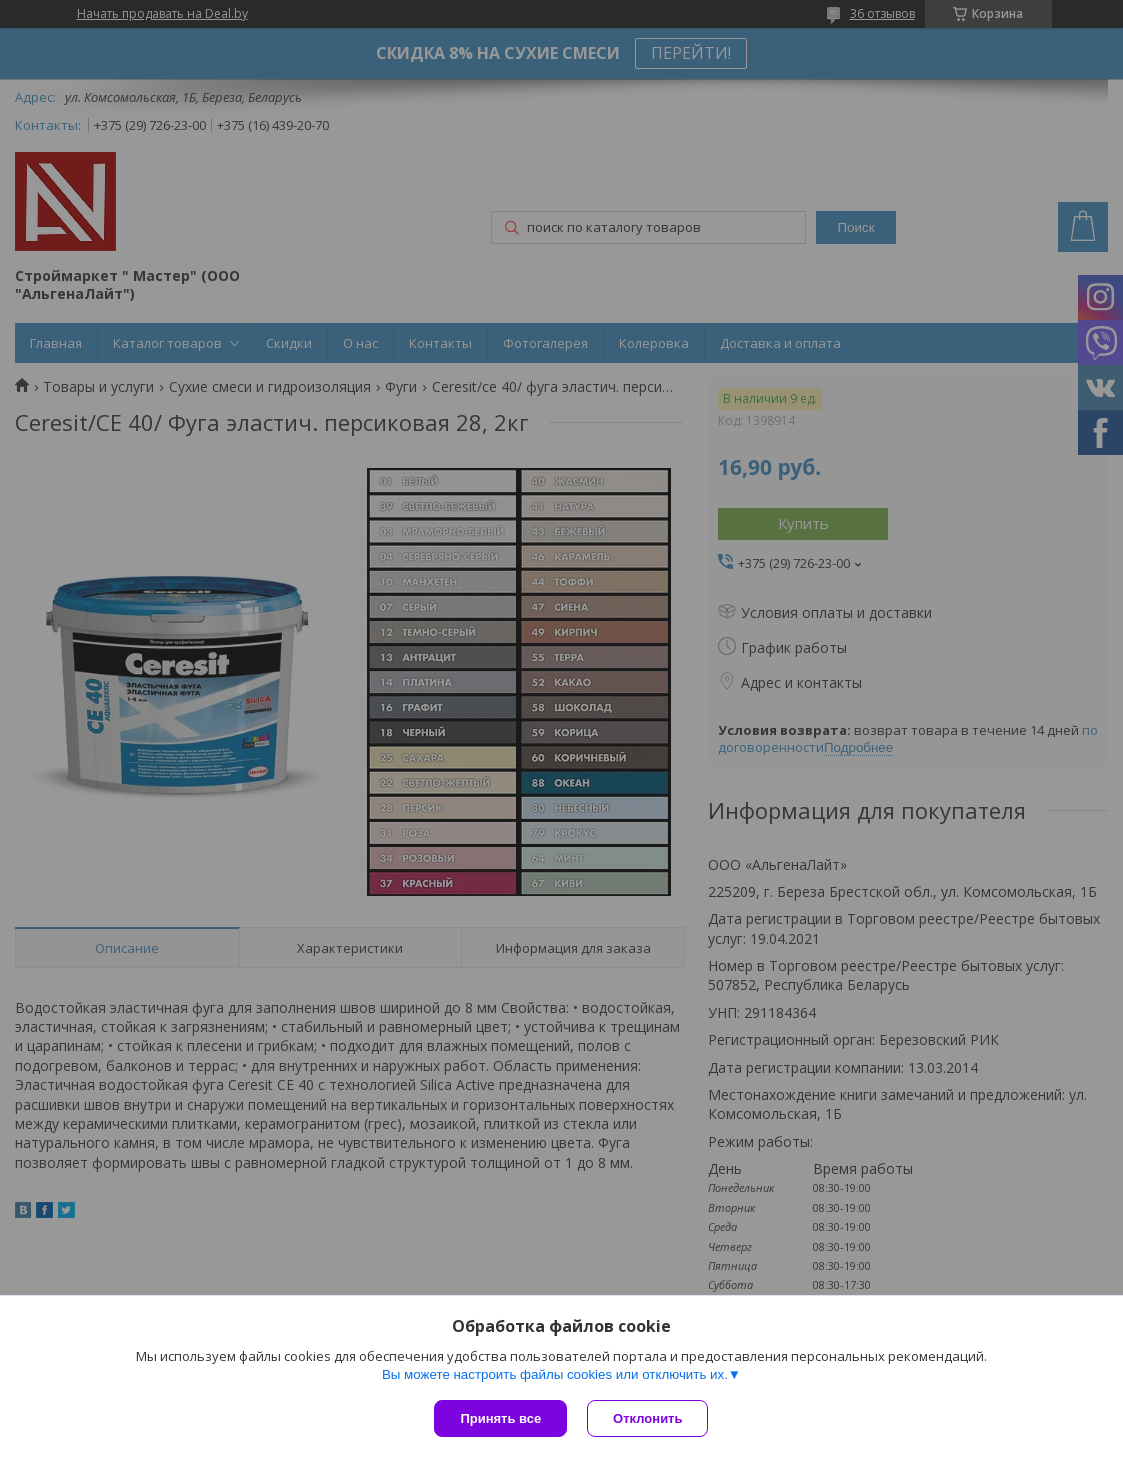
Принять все (500, 1418)
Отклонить (647, 1418)
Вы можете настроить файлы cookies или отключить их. (555, 1374)
